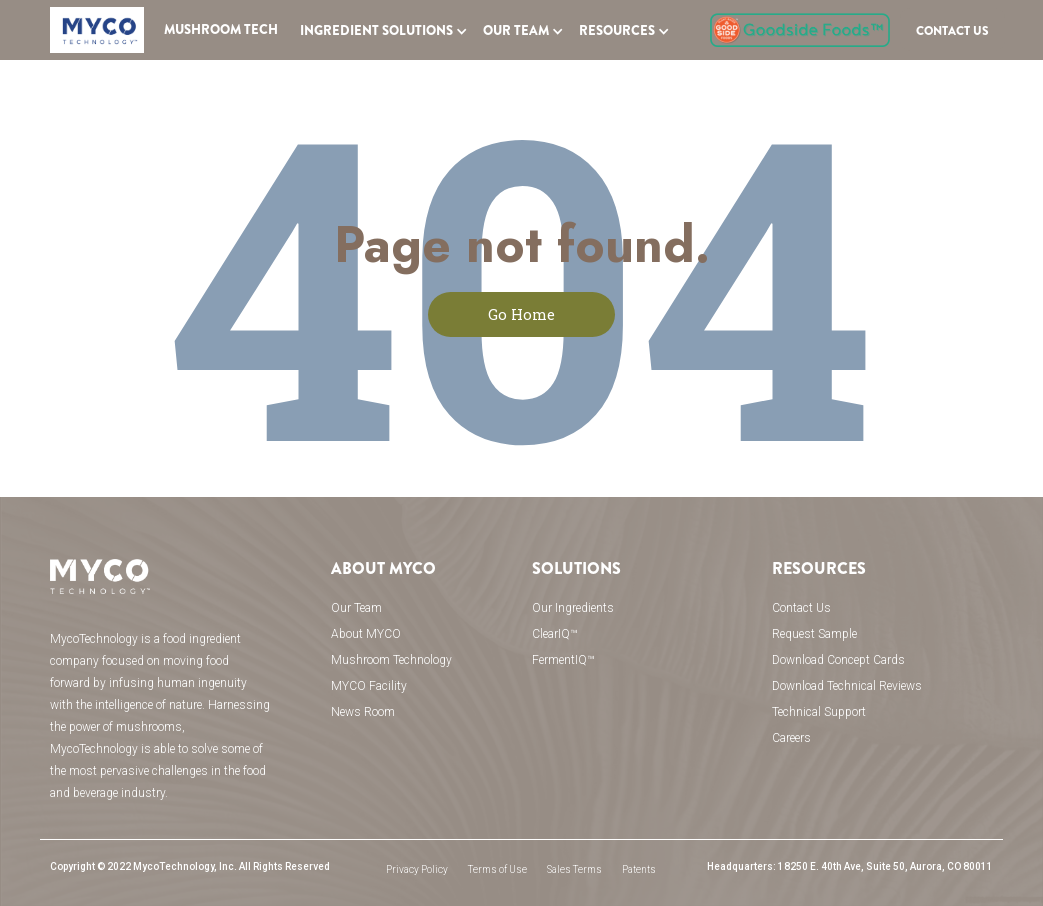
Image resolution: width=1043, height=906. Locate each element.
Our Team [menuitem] (356, 608)
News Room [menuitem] (363, 712)
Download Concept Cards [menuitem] (838, 660)
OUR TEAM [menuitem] (516, 31)
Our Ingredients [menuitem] (573, 608)
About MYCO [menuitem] (383, 568)
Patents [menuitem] (639, 869)
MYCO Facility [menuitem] (369, 686)
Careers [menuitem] (791, 738)
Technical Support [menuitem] (819, 712)
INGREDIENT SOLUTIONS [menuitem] (376, 31)
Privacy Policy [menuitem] (417, 869)
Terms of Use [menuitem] (497, 869)
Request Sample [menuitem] (814, 634)
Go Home (521, 314)
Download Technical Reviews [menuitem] (847, 686)
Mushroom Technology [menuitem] (391, 660)
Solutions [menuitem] (576, 568)
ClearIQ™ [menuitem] (554, 634)
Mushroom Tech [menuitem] (221, 30)
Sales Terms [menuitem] (574, 869)
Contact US (952, 31)
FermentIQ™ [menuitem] (563, 660)
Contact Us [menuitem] (801, 608)
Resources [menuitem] (617, 31)
